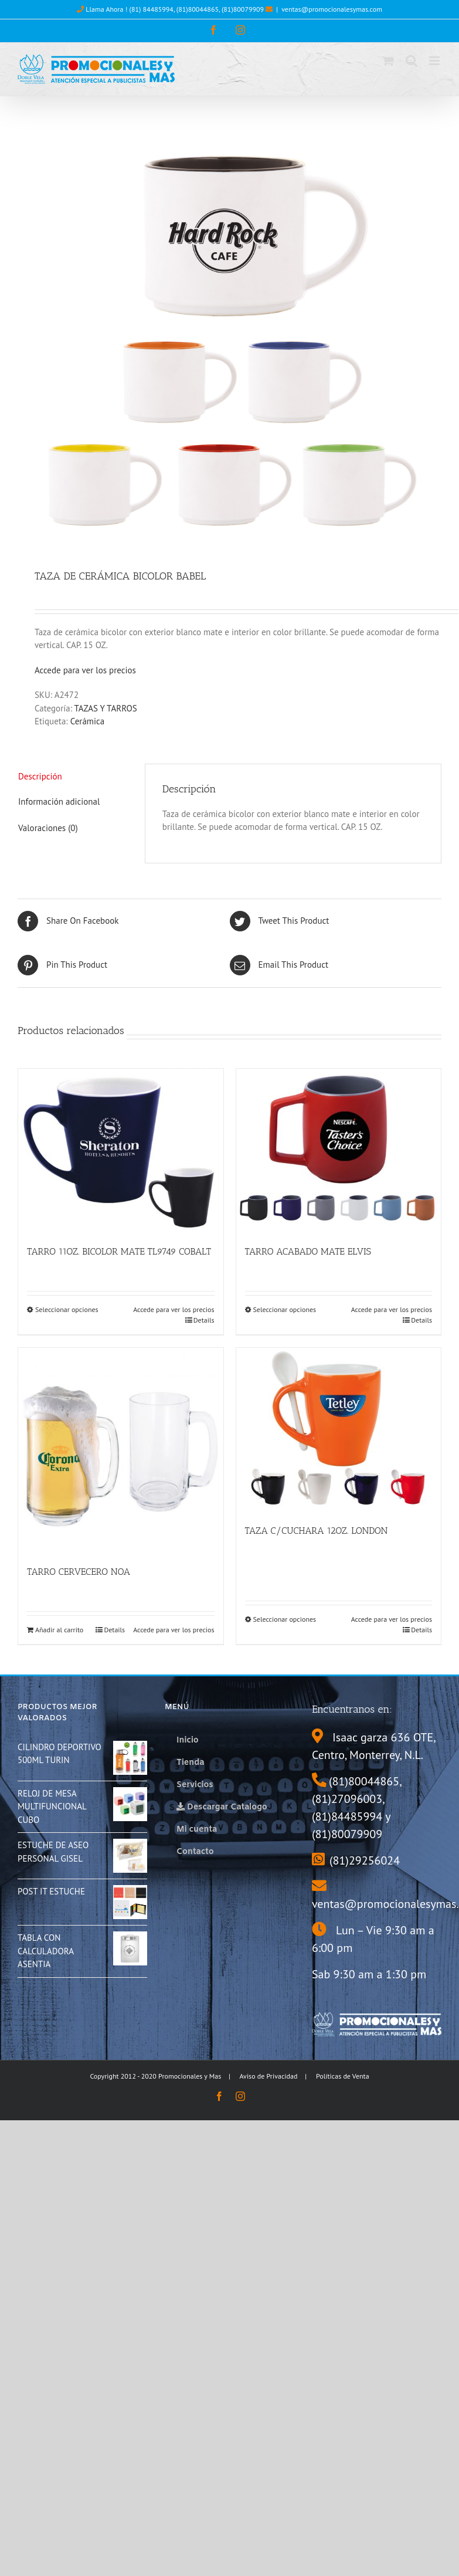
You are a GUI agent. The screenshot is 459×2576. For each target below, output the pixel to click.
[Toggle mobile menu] (435, 61)
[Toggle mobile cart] (388, 61)
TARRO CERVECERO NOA (78, 1571)
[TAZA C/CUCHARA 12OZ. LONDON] (338, 1430)
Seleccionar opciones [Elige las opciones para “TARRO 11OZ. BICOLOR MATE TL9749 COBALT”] (66, 1309)
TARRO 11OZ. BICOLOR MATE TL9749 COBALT (119, 1251)
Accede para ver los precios (85, 670)
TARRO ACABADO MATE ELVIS (308, 1251)
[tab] (73, 777)
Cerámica (87, 721)
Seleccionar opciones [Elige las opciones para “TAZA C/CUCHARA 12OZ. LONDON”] (285, 1619)
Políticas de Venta (342, 2076)
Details (204, 1320)
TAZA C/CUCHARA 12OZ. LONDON (316, 1530)
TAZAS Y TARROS (105, 708)
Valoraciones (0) (48, 827)
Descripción (40, 776)
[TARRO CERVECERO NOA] (120, 1450)
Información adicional (59, 801)
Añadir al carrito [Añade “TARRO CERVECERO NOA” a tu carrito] (59, 1629)
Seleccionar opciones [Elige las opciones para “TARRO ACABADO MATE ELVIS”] (285, 1309)
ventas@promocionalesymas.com (331, 9)
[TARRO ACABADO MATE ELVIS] (338, 1151)
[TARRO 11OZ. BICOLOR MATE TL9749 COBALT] (120, 1151)
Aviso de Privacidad (269, 2076)
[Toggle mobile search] (411, 61)
